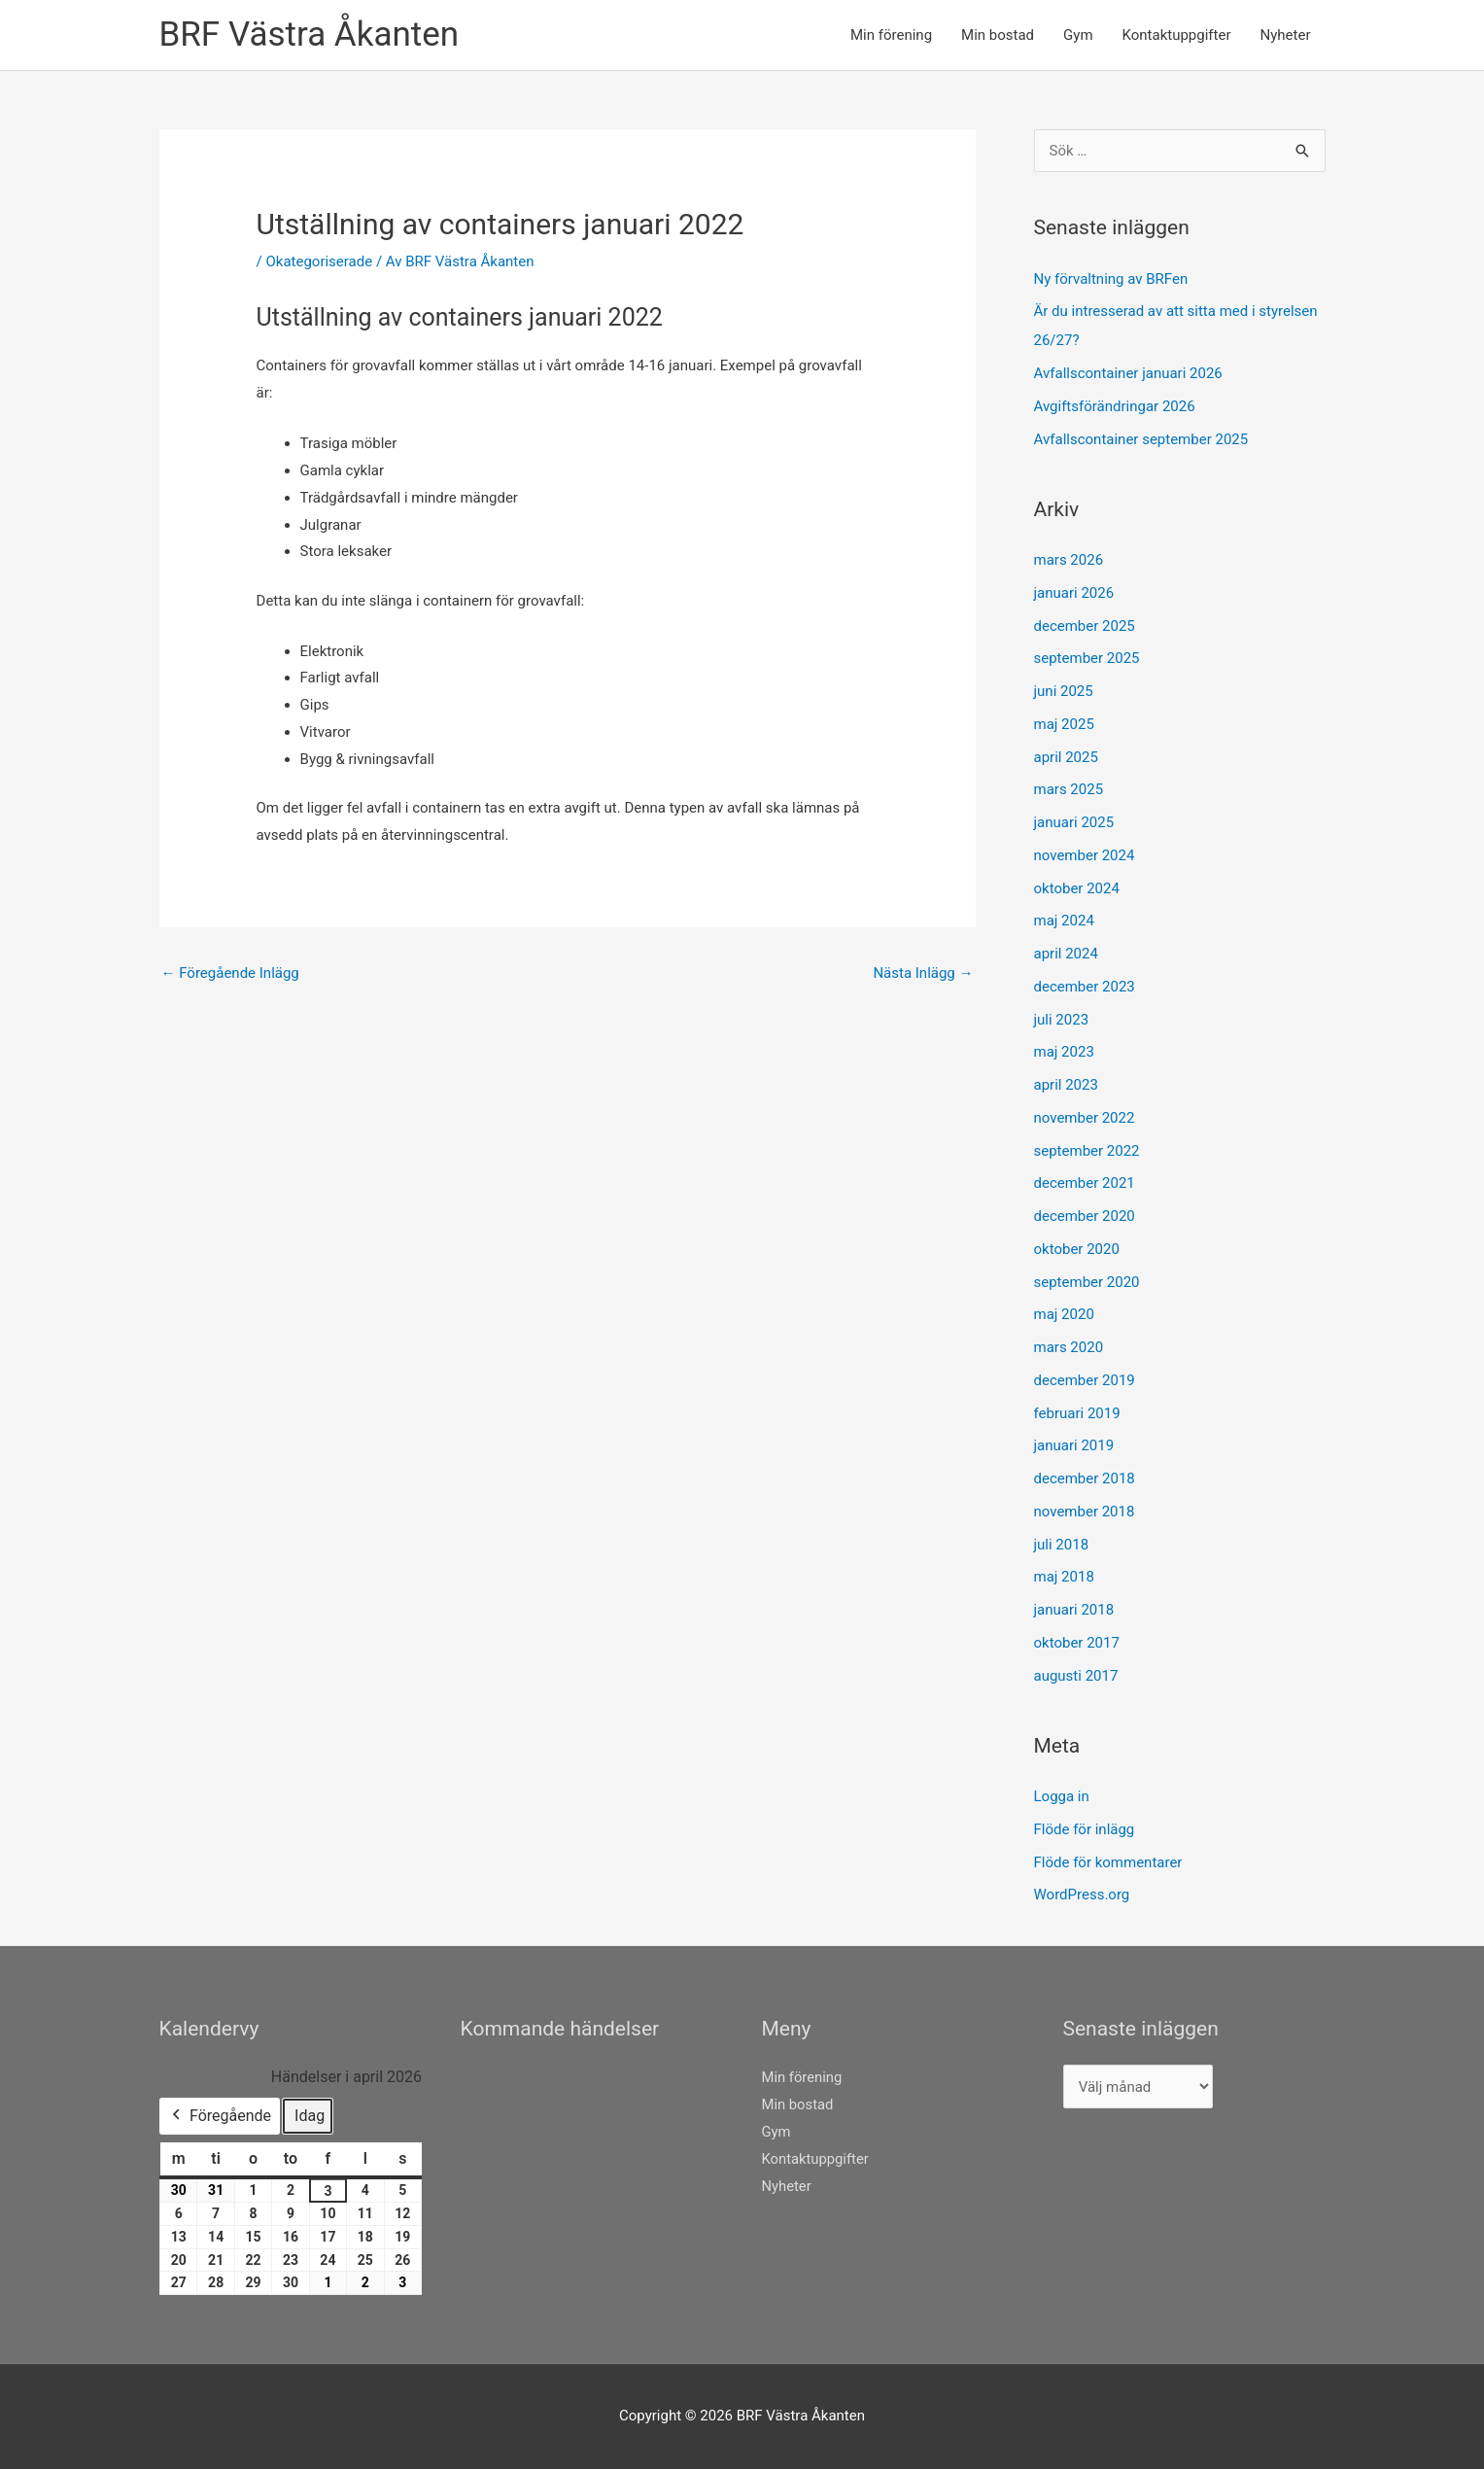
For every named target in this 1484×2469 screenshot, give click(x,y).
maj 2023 (1064, 1052)
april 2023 (1066, 1085)
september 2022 (1087, 1151)
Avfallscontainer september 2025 (1141, 439)
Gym (1077, 35)
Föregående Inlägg (230, 973)
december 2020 (1084, 1216)
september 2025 (1087, 658)
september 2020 (1087, 1282)
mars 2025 (1069, 789)
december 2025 (1084, 626)
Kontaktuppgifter (1176, 35)
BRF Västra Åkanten (309, 34)
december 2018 (1084, 1478)
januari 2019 (1074, 1445)
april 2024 (1066, 953)
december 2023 (1084, 986)
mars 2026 (1069, 560)
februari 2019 (1077, 1413)
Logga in (1061, 1796)
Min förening (891, 35)
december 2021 (1084, 1183)
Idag (309, 2115)
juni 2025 (1063, 691)
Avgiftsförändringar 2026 (1114, 406)
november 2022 (1084, 1118)
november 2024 (1084, 855)
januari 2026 (1074, 593)
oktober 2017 (1077, 1643)
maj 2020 (1064, 1314)
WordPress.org (1082, 1894)
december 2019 (1084, 1380)
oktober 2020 (1077, 1249)
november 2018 (1084, 1511)
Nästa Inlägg (923, 973)
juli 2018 (1061, 1544)
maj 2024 (1064, 920)
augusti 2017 (1076, 1676)
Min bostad (997, 35)
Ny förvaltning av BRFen (1111, 279)
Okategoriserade (318, 261)
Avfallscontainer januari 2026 (1128, 373)
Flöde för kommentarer (1108, 1862)
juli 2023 (1061, 1019)
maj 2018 (1064, 1576)
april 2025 (1066, 757)
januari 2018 (1074, 1609)
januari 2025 (1074, 822)
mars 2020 (1069, 1347)
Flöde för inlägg (1084, 1829)
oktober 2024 (1077, 888)
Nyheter (1285, 35)
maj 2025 (1064, 724)
